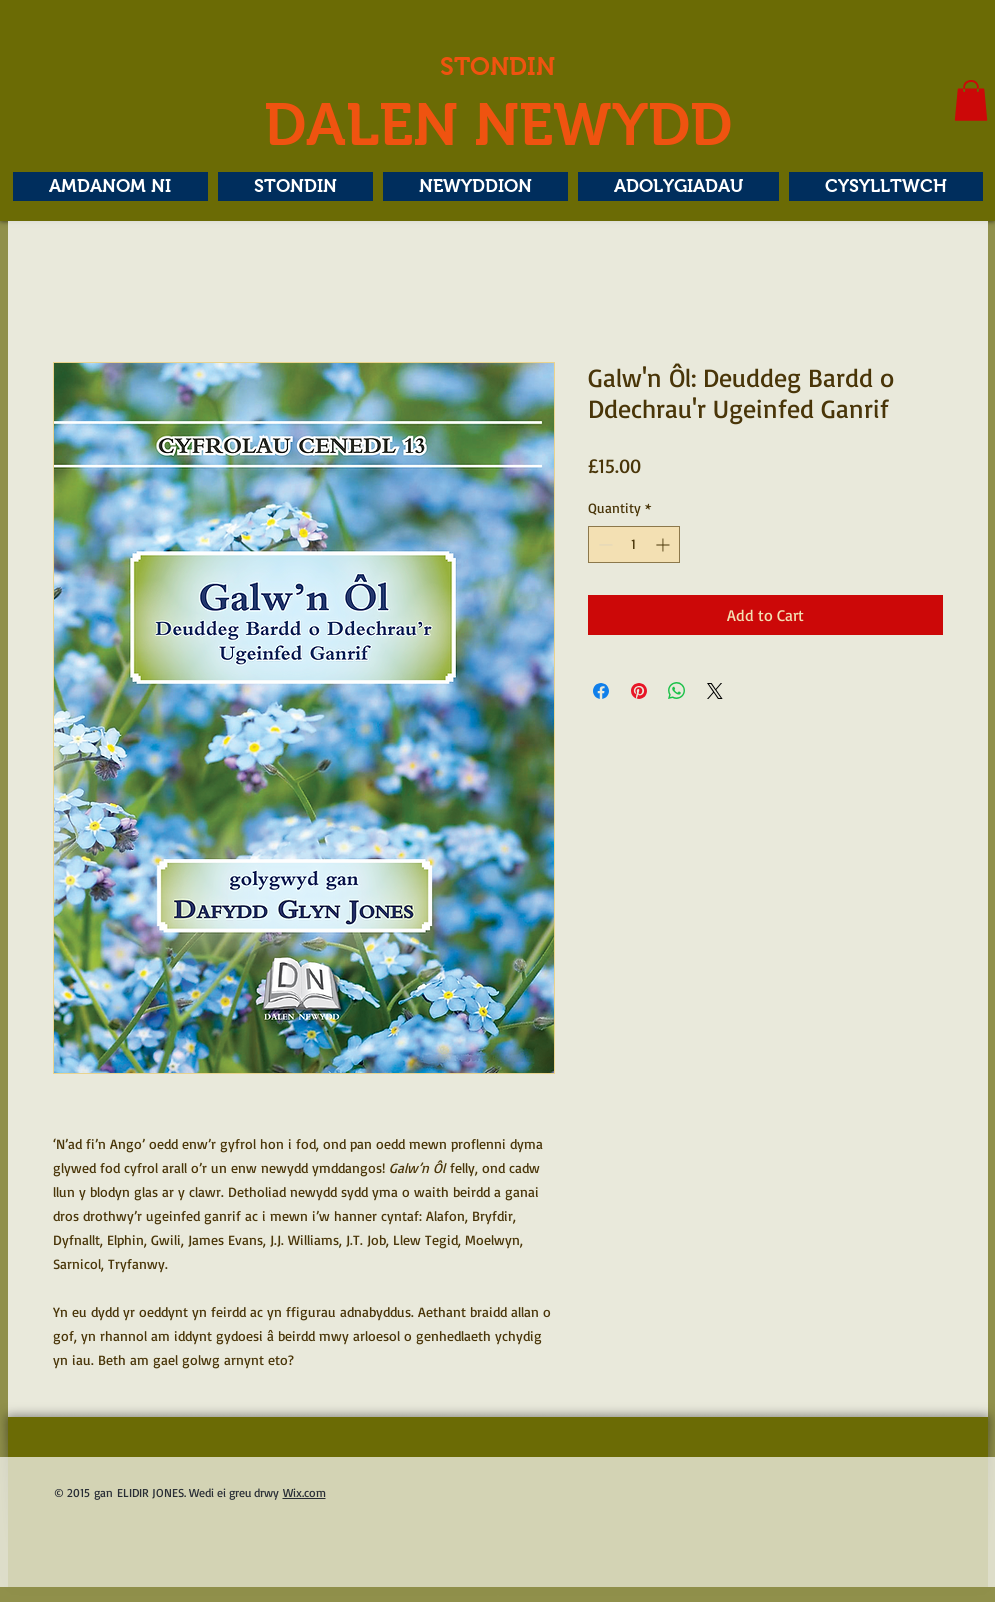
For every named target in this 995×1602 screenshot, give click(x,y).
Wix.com (304, 1492)
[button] (971, 100)
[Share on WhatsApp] (677, 691)
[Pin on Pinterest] (639, 691)
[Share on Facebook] (601, 691)
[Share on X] (715, 691)
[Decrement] (603, 544)
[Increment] (664, 544)
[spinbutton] (634, 544)
